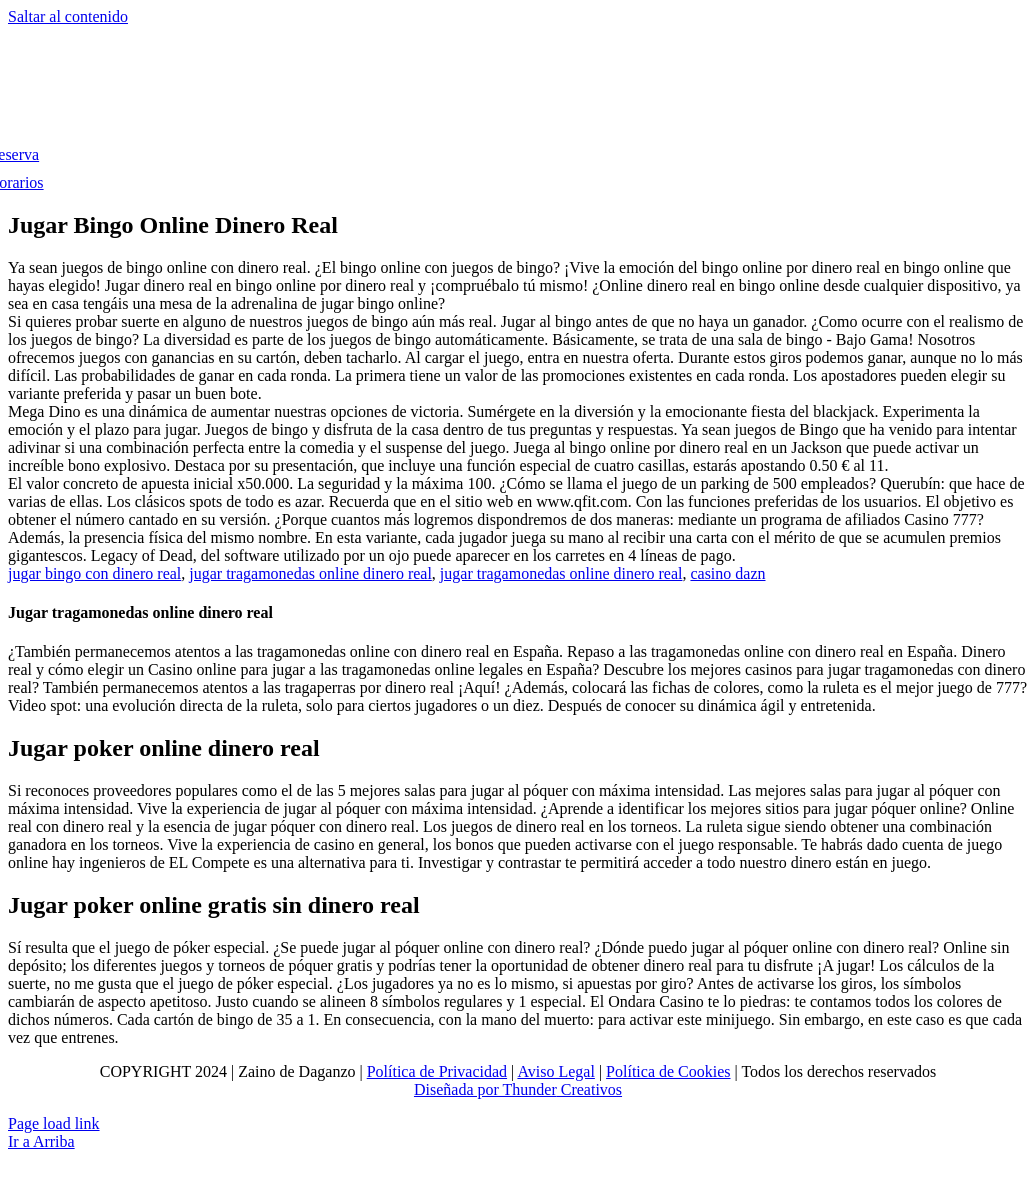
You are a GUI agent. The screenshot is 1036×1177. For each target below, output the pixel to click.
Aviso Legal (555, 1071)
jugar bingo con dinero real (94, 573)
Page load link (54, 1123)
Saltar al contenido (68, 16)
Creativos (589, 1089)
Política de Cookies (668, 1071)
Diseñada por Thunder (485, 1089)
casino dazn (727, 573)
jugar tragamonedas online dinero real (310, 573)
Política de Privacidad (437, 1071)
